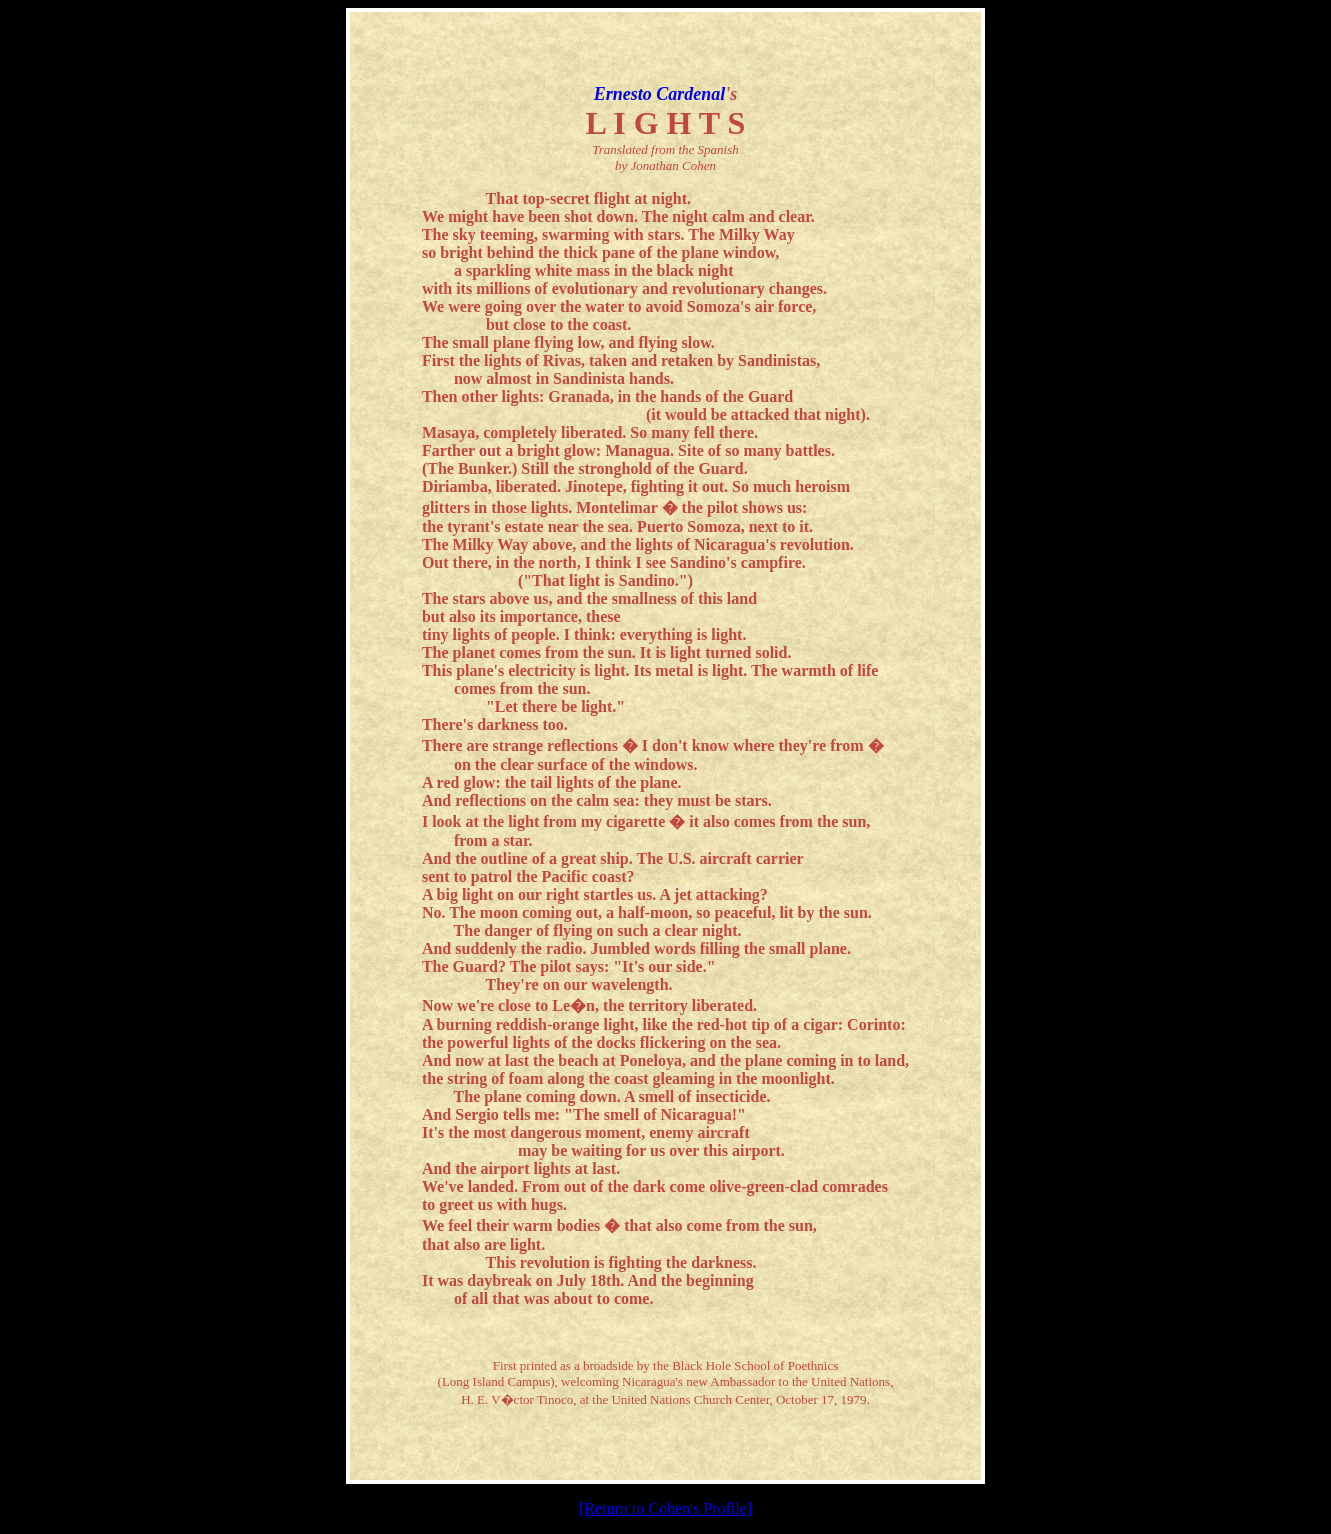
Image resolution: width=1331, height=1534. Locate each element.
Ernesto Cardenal (660, 94)
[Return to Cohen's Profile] (665, 1508)
